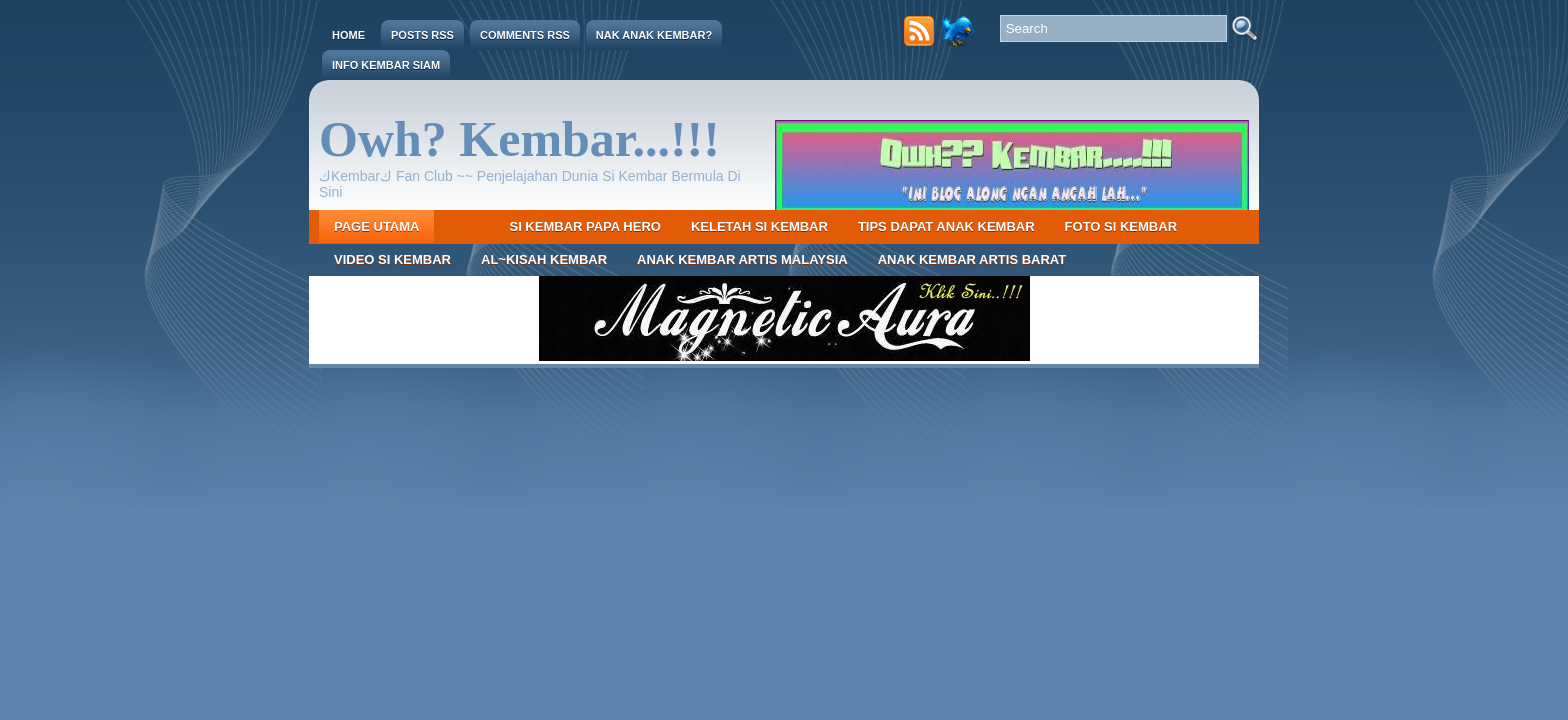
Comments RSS (525, 35)
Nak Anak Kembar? (654, 35)
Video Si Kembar (392, 259)
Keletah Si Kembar (759, 226)
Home (348, 35)
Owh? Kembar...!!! (519, 139)
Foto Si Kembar (1121, 226)
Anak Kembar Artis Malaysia (742, 259)
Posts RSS (422, 35)
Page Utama (376, 226)
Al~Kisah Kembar (544, 259)
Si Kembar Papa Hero (584, 226)
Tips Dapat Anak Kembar (946, 226)
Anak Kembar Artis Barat (972, 259)
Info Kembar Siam (386, 65)
